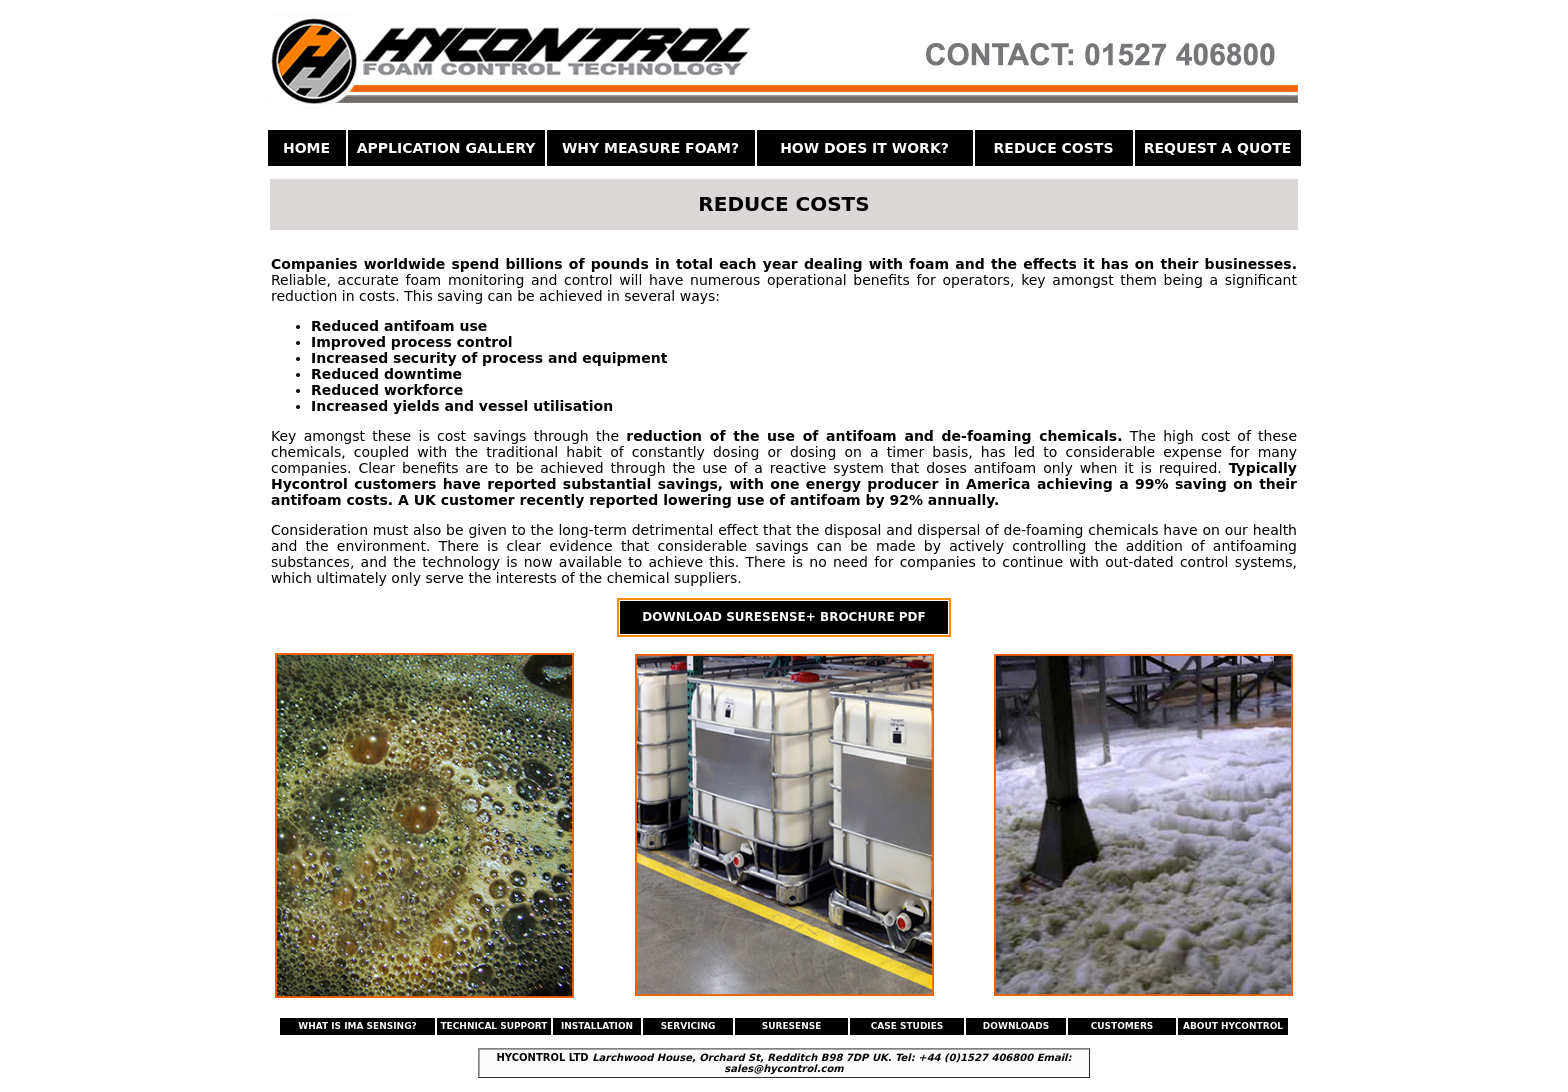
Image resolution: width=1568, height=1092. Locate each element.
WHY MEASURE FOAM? (650, 148)
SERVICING (688, 1026)
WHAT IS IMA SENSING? (357, 1026)
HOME (306, 148)
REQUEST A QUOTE (1218, 148)
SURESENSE (792, 1026)
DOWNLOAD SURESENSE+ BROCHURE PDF (784, 617)
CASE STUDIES (907, 1026)
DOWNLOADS (1016, 1026)
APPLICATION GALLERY (446, 148)
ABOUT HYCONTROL (1233, 1026)
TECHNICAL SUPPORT (493, 1026)
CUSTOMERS (1122, 1026)
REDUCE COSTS (1054, 148)
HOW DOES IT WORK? (864, 148)
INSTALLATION (597, 1026)
